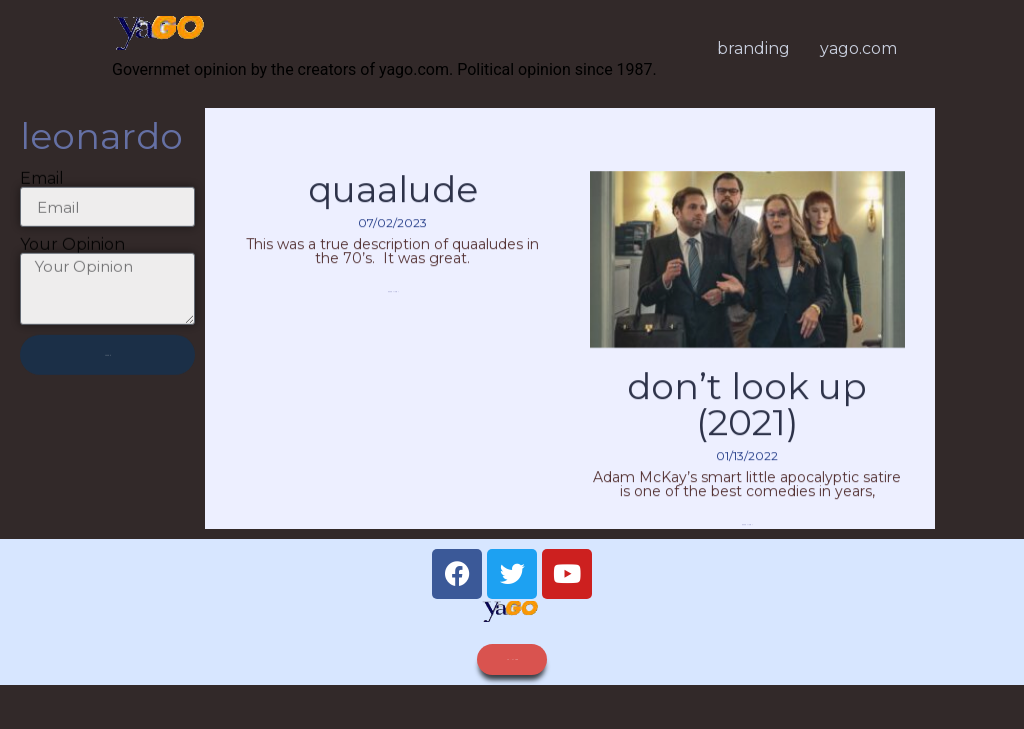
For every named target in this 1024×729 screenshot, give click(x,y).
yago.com (858, 48)
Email (42, 189)
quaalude (393, 210)
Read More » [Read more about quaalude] (393, 311)
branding (753, 48)
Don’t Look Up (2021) (747, 425)
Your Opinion (72, 255)
